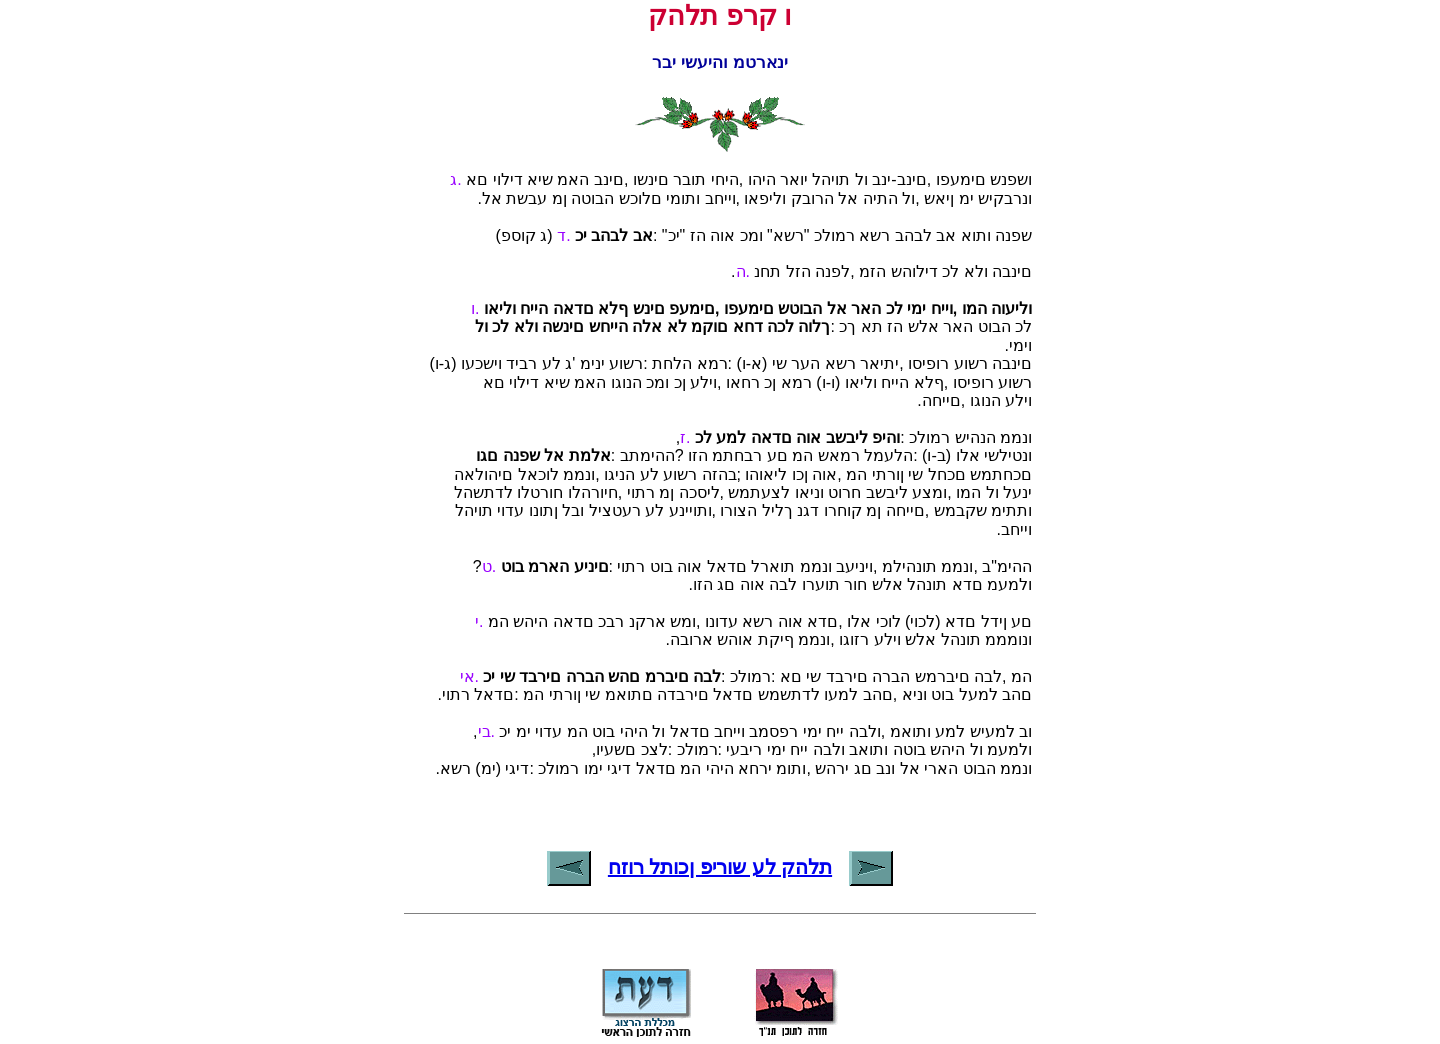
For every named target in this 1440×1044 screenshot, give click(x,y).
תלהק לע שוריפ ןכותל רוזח (720, 867)
